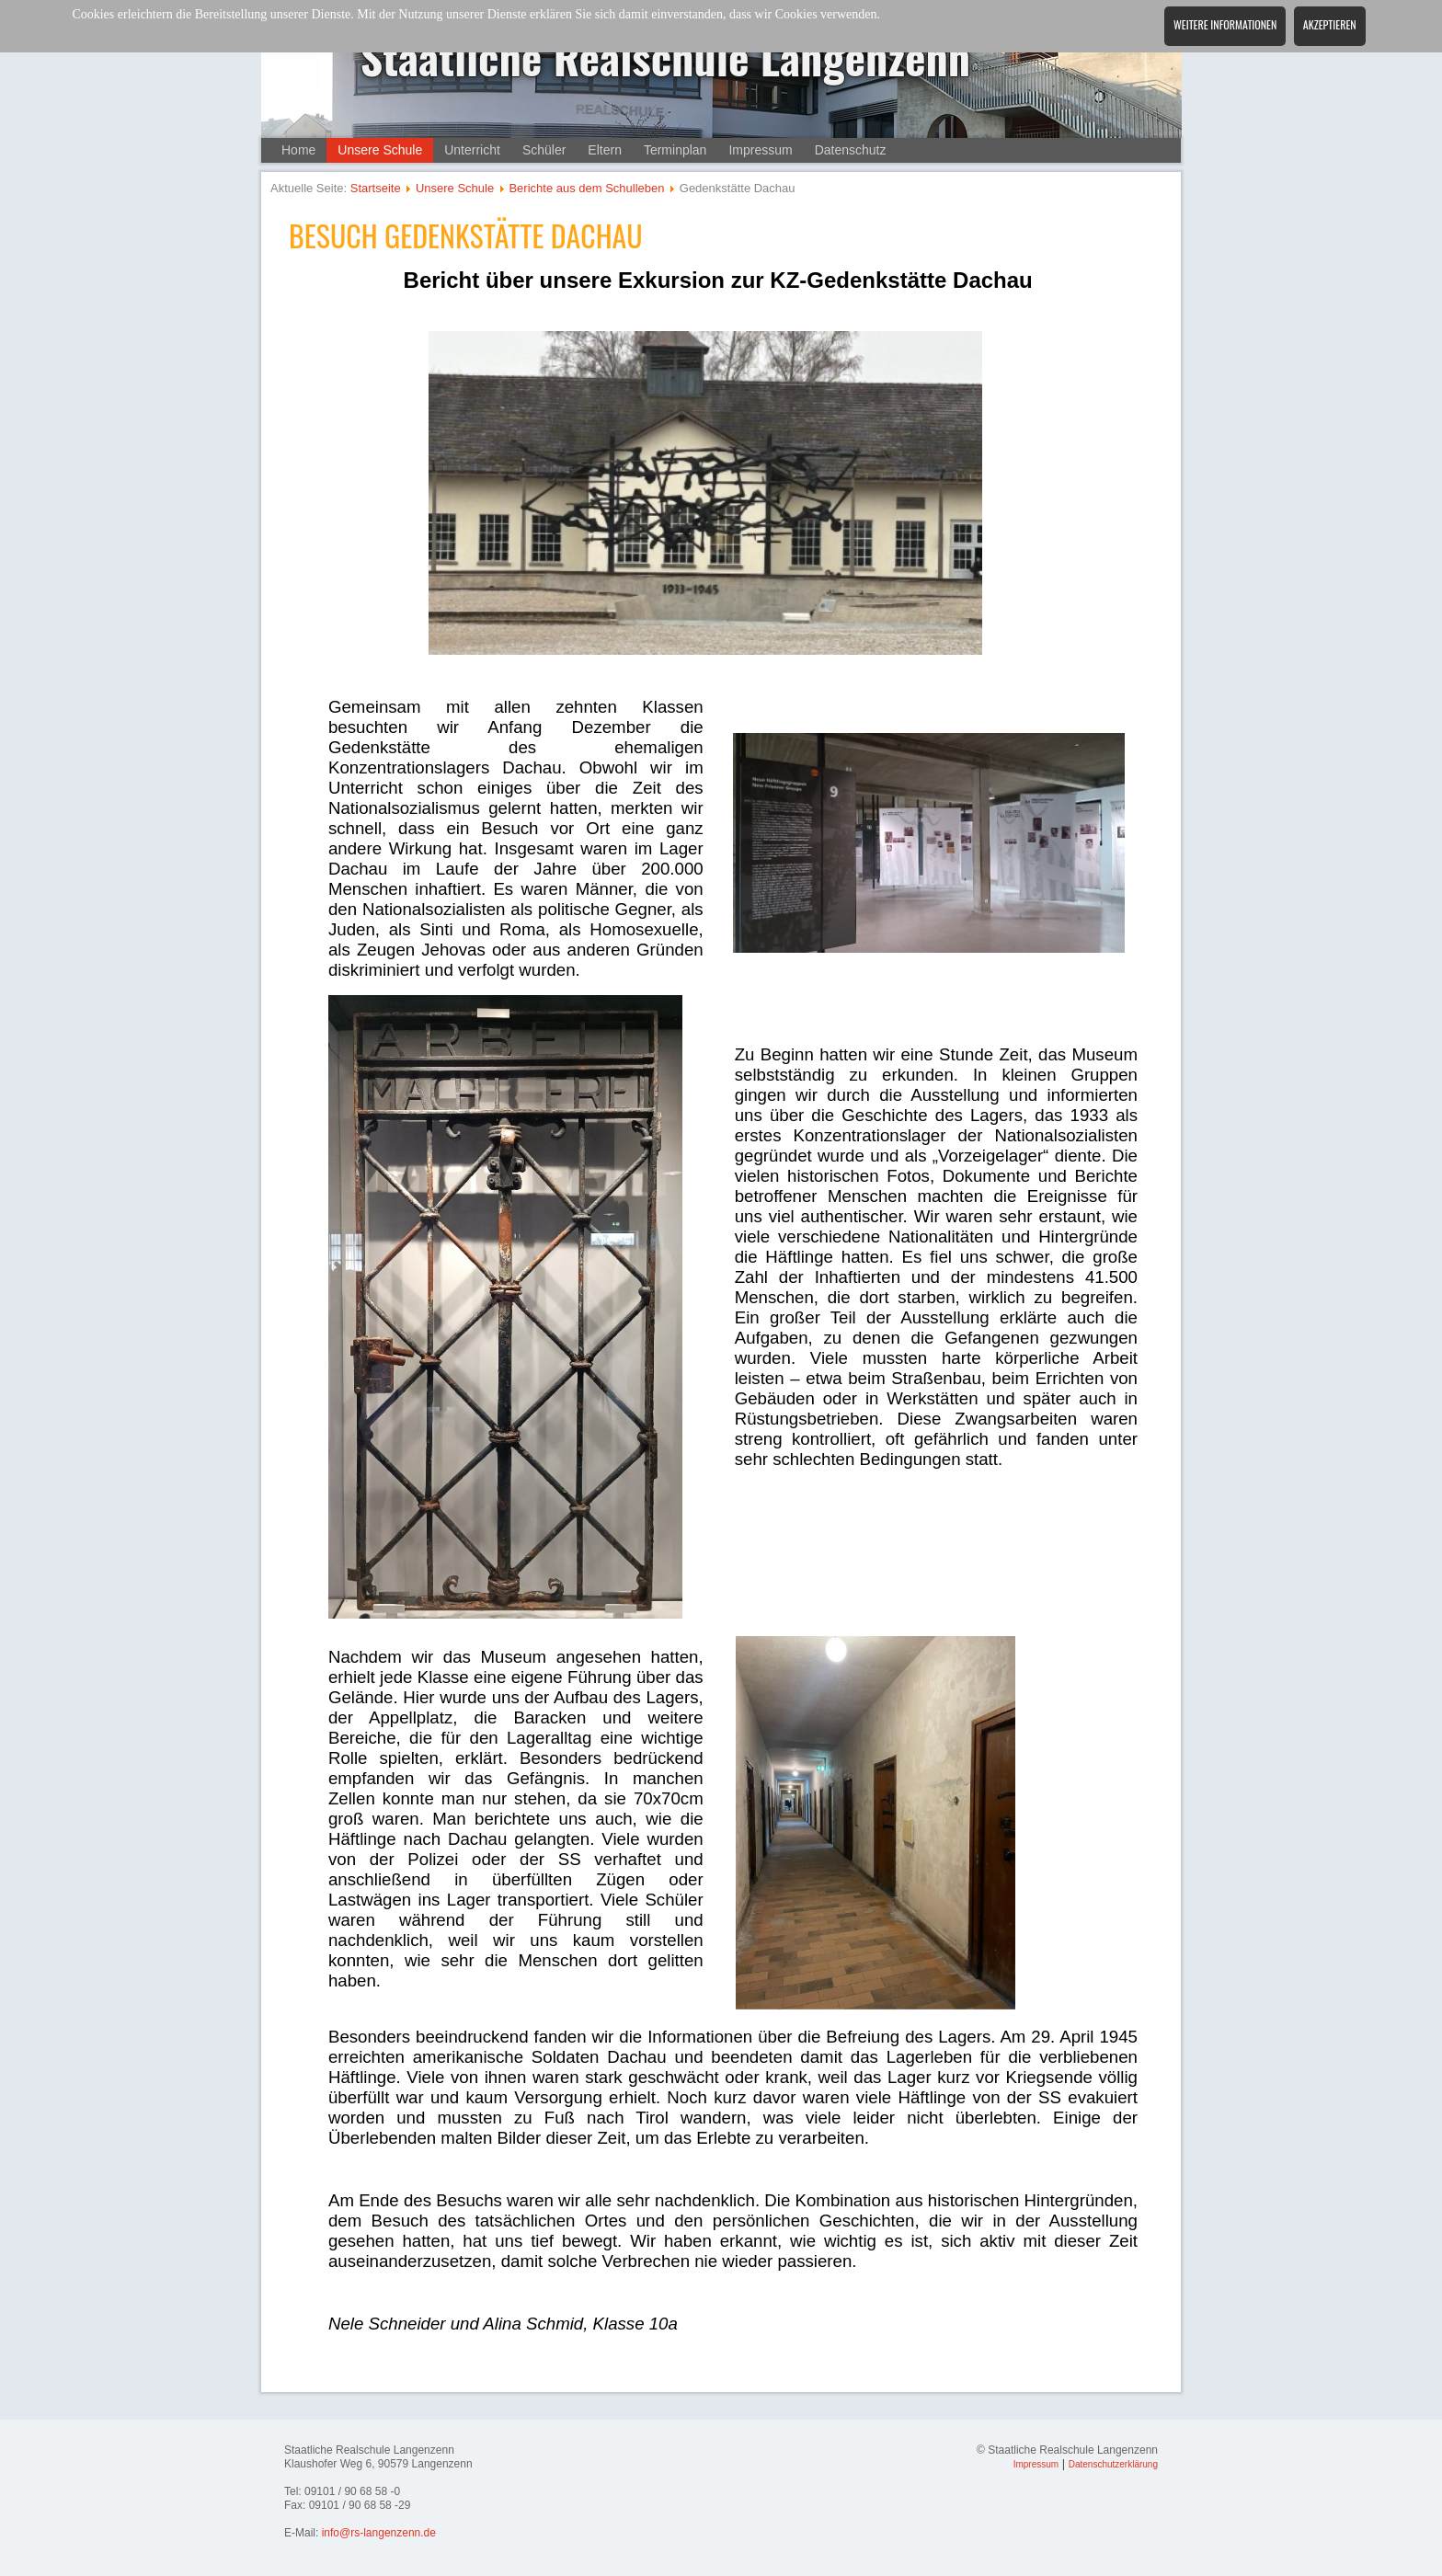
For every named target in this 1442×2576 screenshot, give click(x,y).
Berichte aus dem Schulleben (586, 188)
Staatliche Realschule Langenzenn (665, 56)
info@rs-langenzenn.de (379, 2532)
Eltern (605, 150)
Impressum (760, 150)
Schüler (544, 150)
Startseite (375, 188)
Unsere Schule (380, 150)
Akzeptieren (1329, 24)
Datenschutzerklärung (1113, 2464)
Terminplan (675, 150)
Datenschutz (851, 150)
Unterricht (472, 150)
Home (298, 150)
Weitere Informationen (1224, 24)
